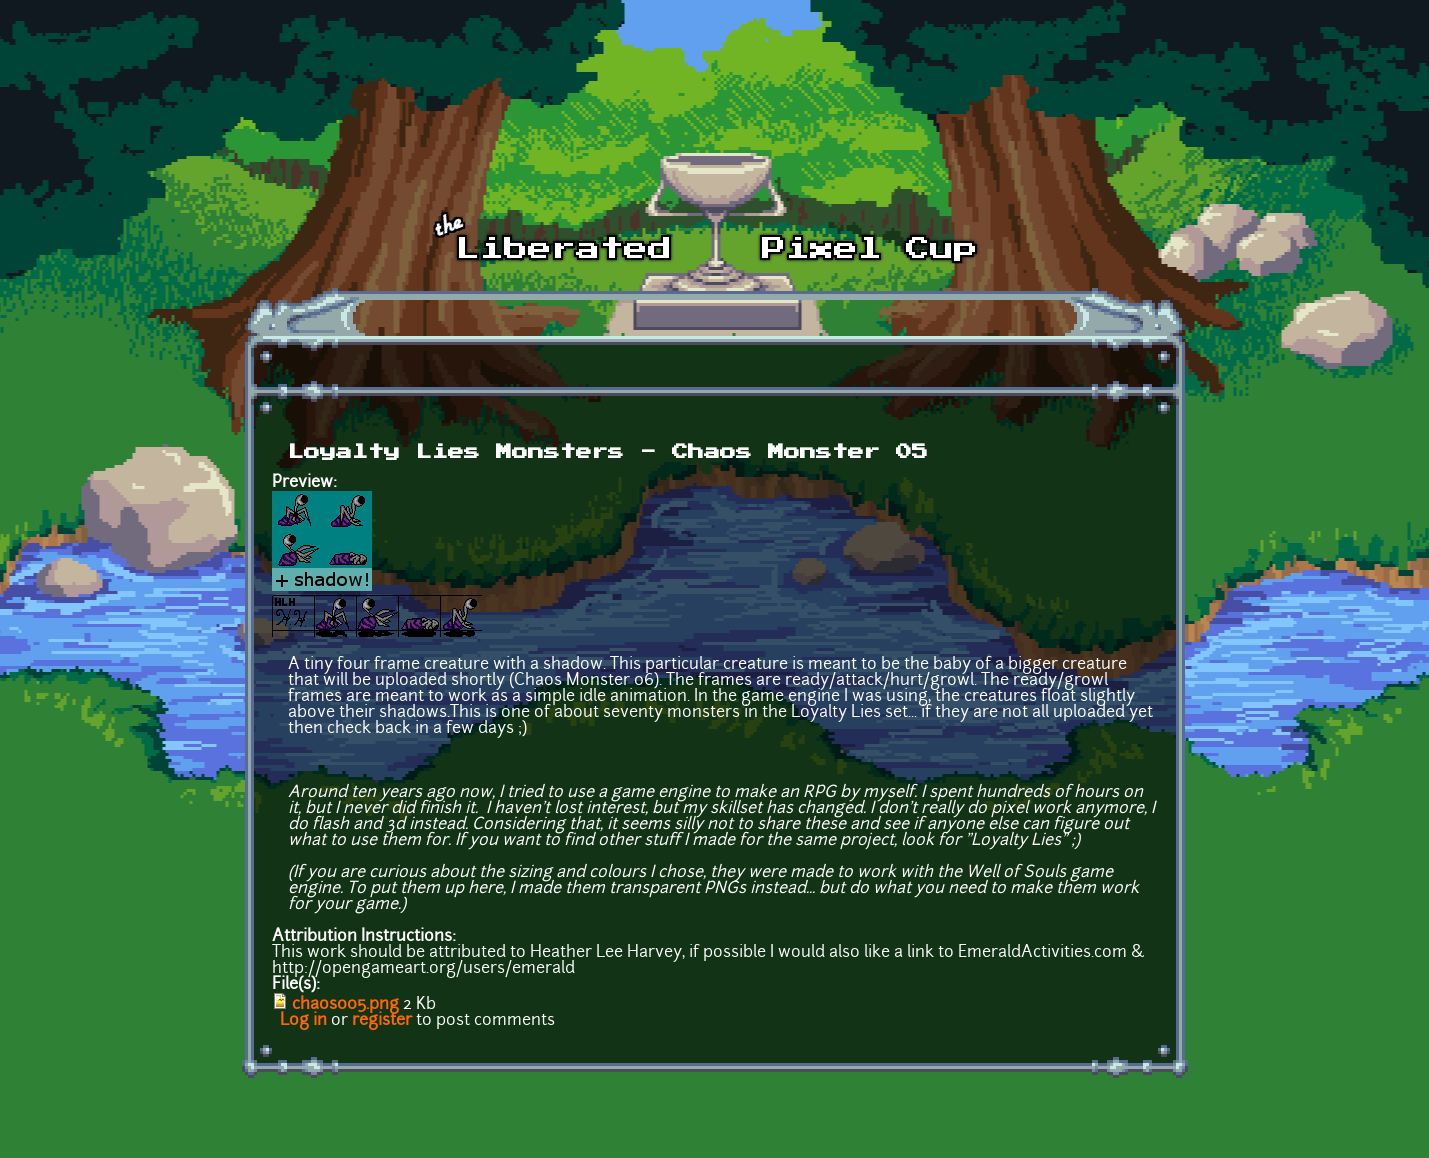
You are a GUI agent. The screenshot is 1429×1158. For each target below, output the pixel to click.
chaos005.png (345, 1005)
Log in (303, 1021)
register (382, 1021)
